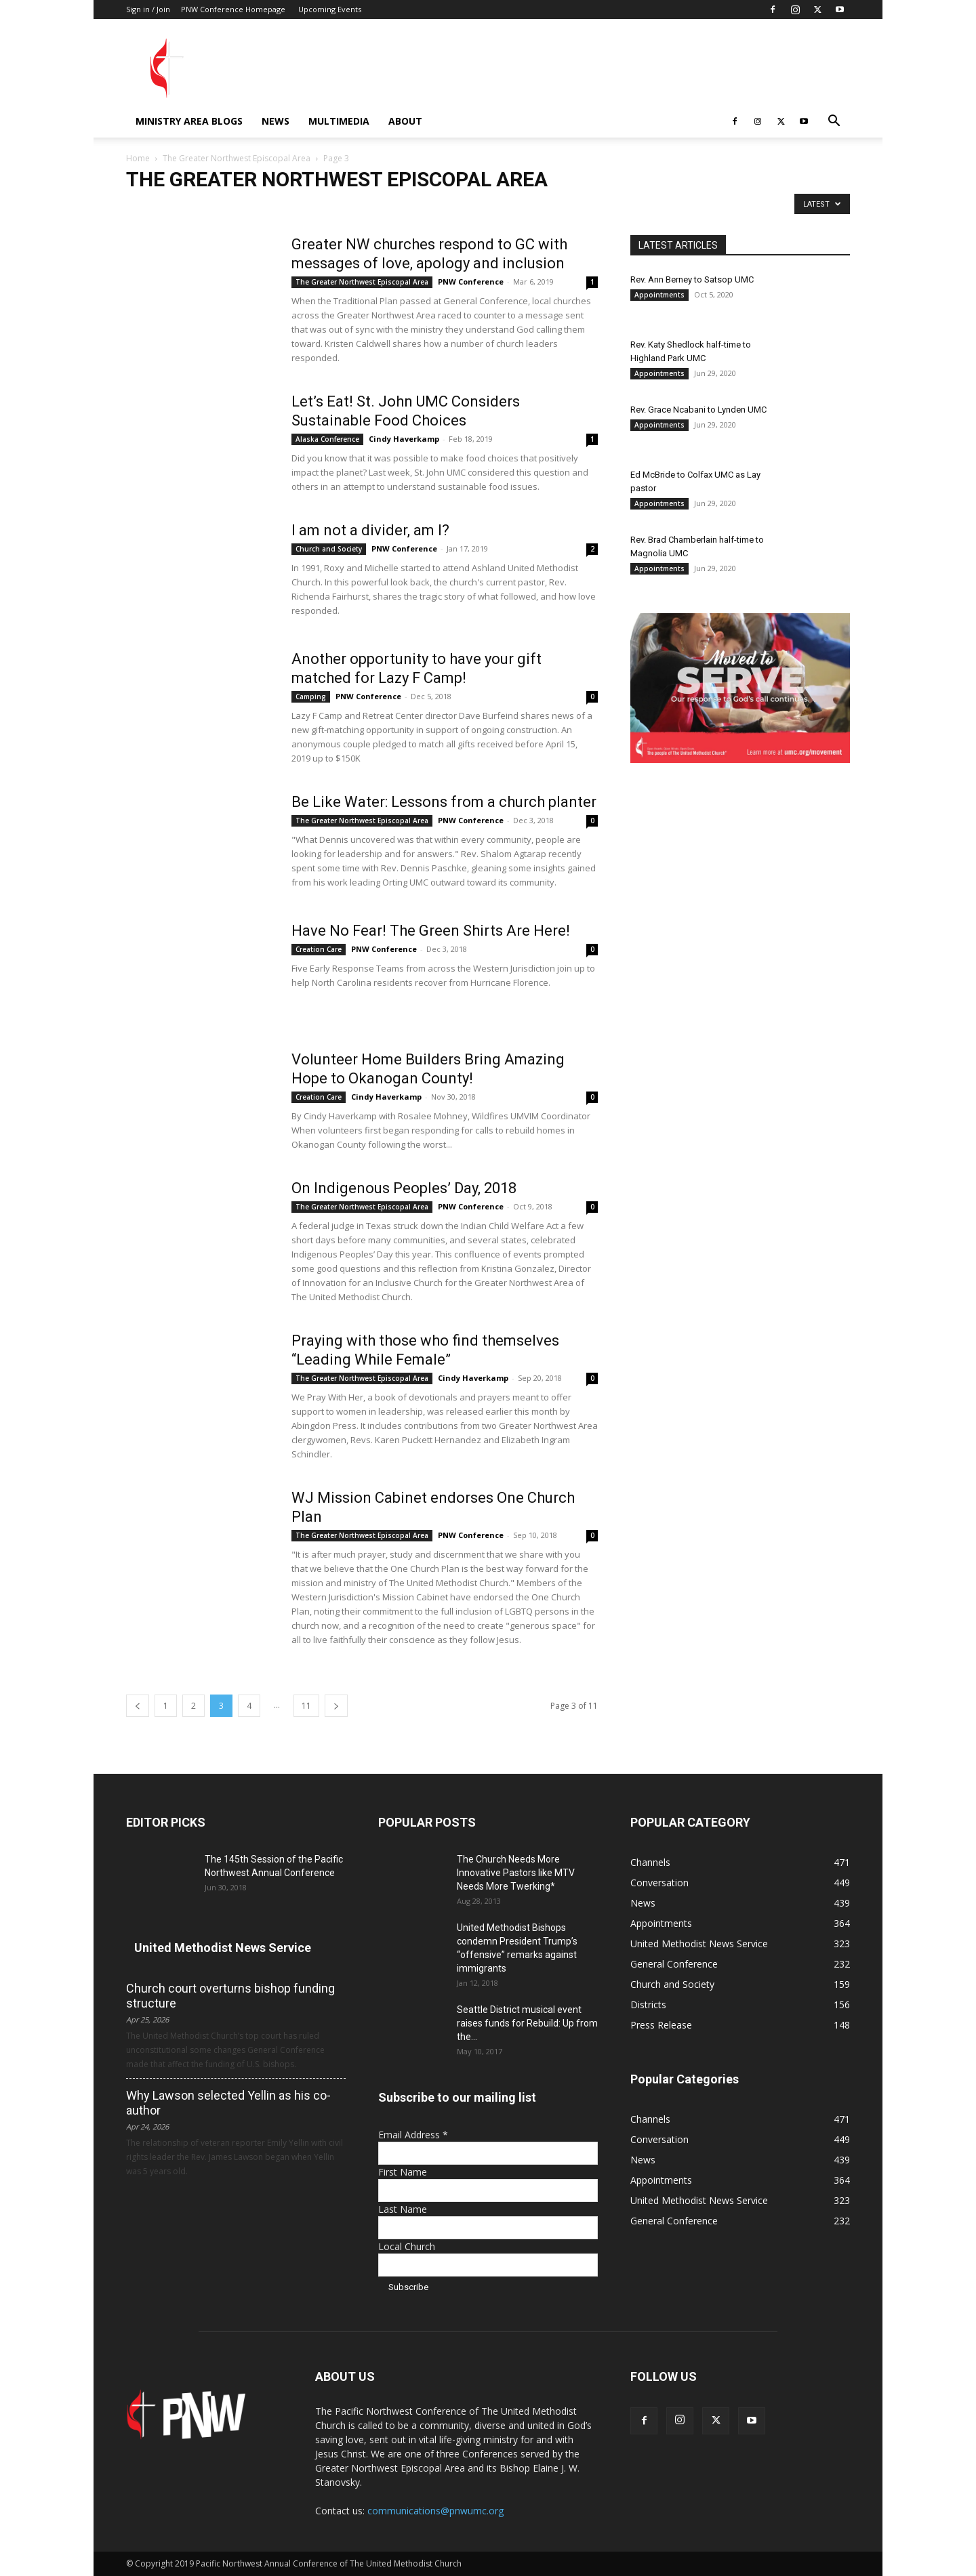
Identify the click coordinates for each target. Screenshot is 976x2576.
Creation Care (319, 949)
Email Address (413, 2134)
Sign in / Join (148, 9)
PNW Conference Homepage (233, 9)
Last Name (402, 2209)
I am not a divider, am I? (370, 530)
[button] (833, 122)
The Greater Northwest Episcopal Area (236, 158)
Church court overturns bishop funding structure (230, 1995)
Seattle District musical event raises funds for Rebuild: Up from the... (527, 2023)
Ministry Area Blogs (189, 121)
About (405, 121)
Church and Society (329, 549)
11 (306, 1705)
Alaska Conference (327, 439)
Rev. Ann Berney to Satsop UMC (692, 279)
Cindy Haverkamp (404, 439)
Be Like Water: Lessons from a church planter (443, 801)
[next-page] (336, 1706)
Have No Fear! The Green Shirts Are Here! (430, 930)
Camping (311, 696)
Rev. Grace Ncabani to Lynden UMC (698, 409)
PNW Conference (471, 281)
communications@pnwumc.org (435, 2510)
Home (138, 158)
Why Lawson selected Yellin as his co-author (228, 2102)
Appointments (659, 294)
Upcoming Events (329, 9)
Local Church (406, 2246)
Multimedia (338, 121)
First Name (402, 2171)
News (275, 121)
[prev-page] (137, 1706)
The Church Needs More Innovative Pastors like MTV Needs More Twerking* (516, 1873)
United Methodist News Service (222, 1947)
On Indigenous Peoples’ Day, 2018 (403, 1188)
